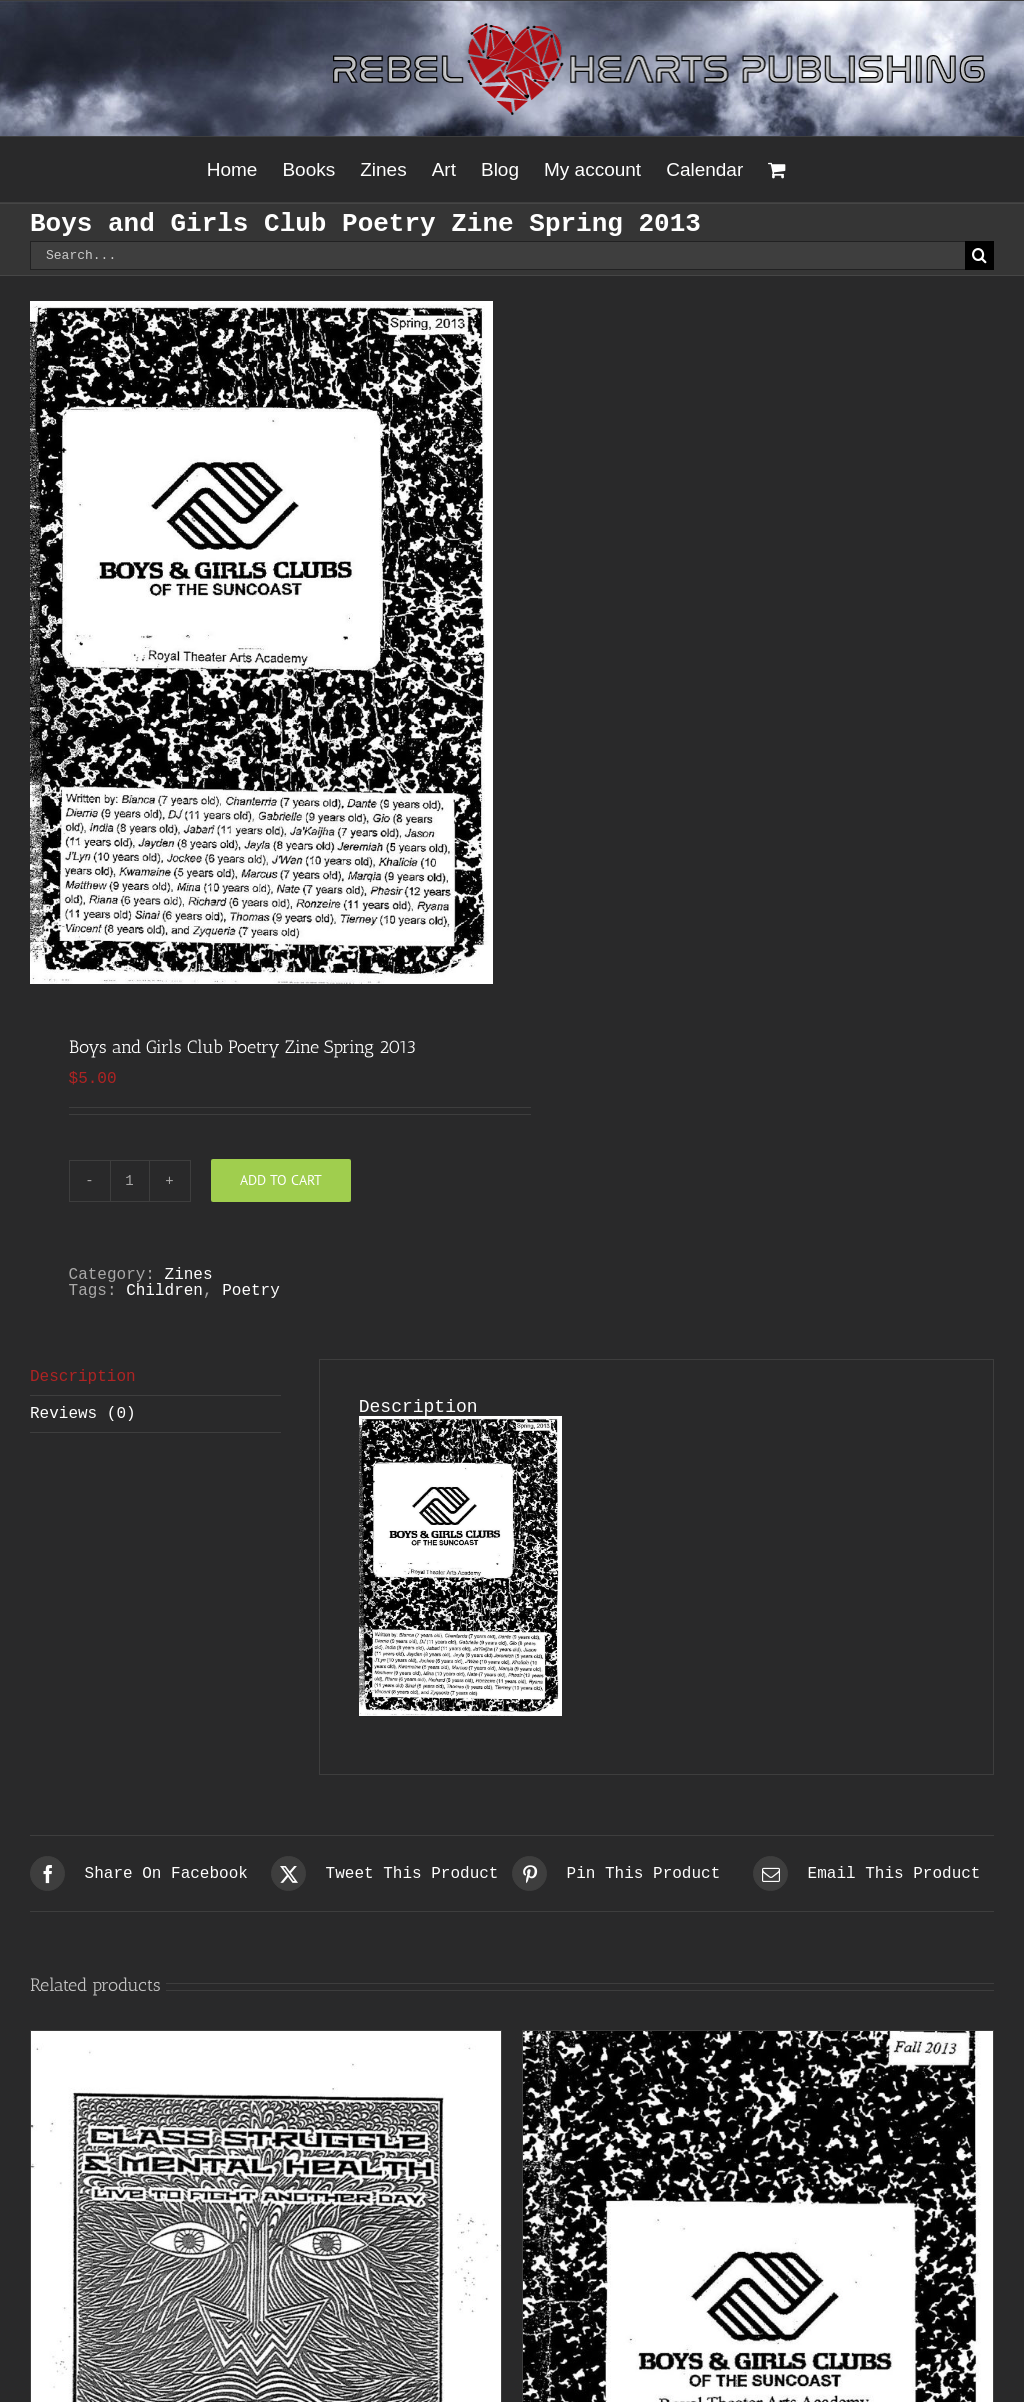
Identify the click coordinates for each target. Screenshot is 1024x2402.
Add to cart (281, 1180)
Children (164, 1291)
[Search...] (497, 255)
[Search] (979, 255)
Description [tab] (83, 1377)
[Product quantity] (130, 1181)
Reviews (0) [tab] (83, 1414)
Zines (189, 1275)
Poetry (251, 1291)
